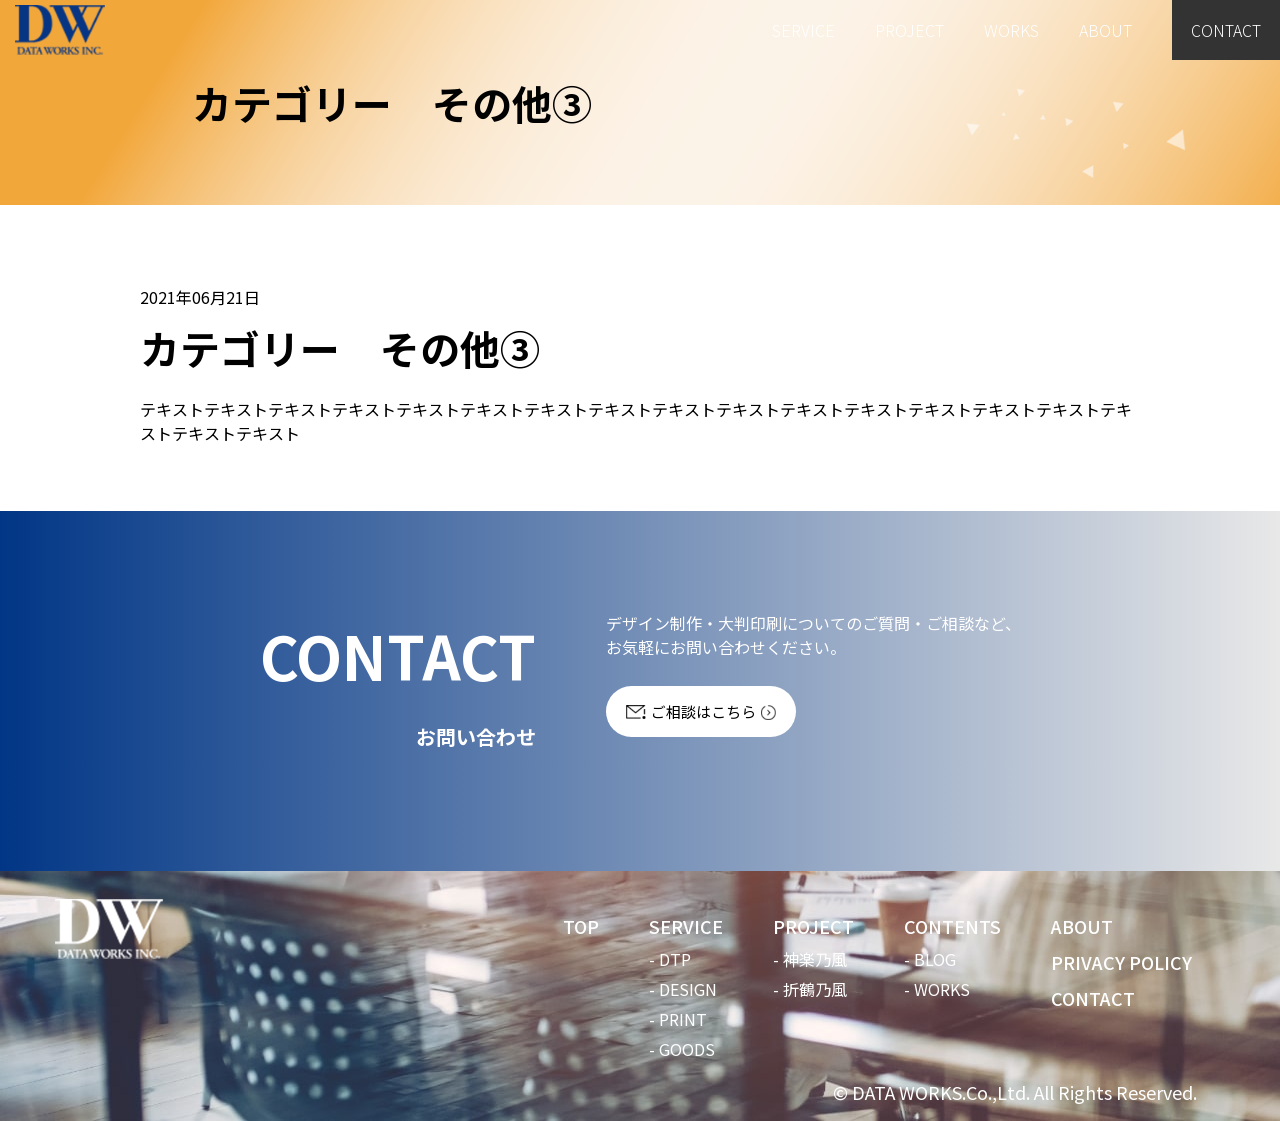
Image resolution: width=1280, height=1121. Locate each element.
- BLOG (930, 959)
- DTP (670, 959)
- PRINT (678, 1019)
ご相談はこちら (703, 711)
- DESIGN (683, 989)
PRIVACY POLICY (1121, 962)
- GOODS (682, 1049)
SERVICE (801, 30)
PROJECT (907, 30)
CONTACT (1225, 30)
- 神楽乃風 (810, 959)
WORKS (1009, 30)
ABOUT (1103, 30)
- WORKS (937, 989)
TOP (581, 926)
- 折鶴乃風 (810, 989)
